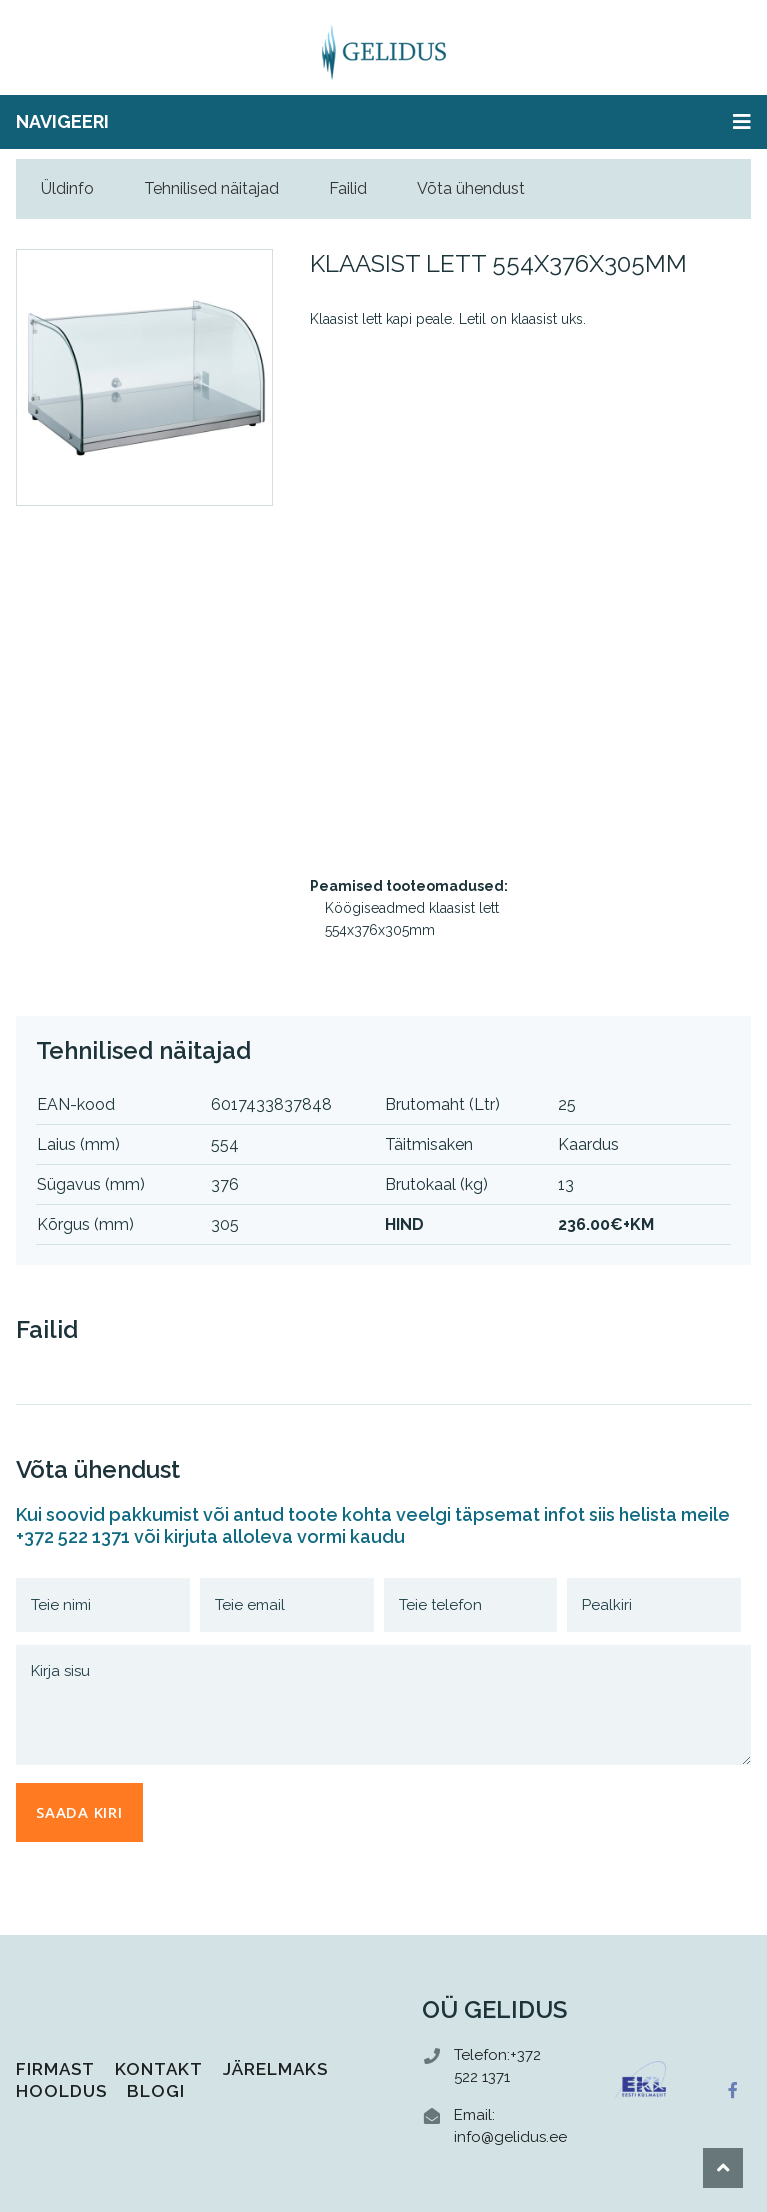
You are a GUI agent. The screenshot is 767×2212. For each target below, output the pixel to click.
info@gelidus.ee (510, 2137)
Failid (348, 188)
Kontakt (159, 2069)
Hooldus (61, 2091)
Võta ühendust (471, 188)
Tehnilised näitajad (211, 188)
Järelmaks (275, 2069)
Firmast (55, 2069)
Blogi (156, 2091)
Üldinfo (67, 188)
